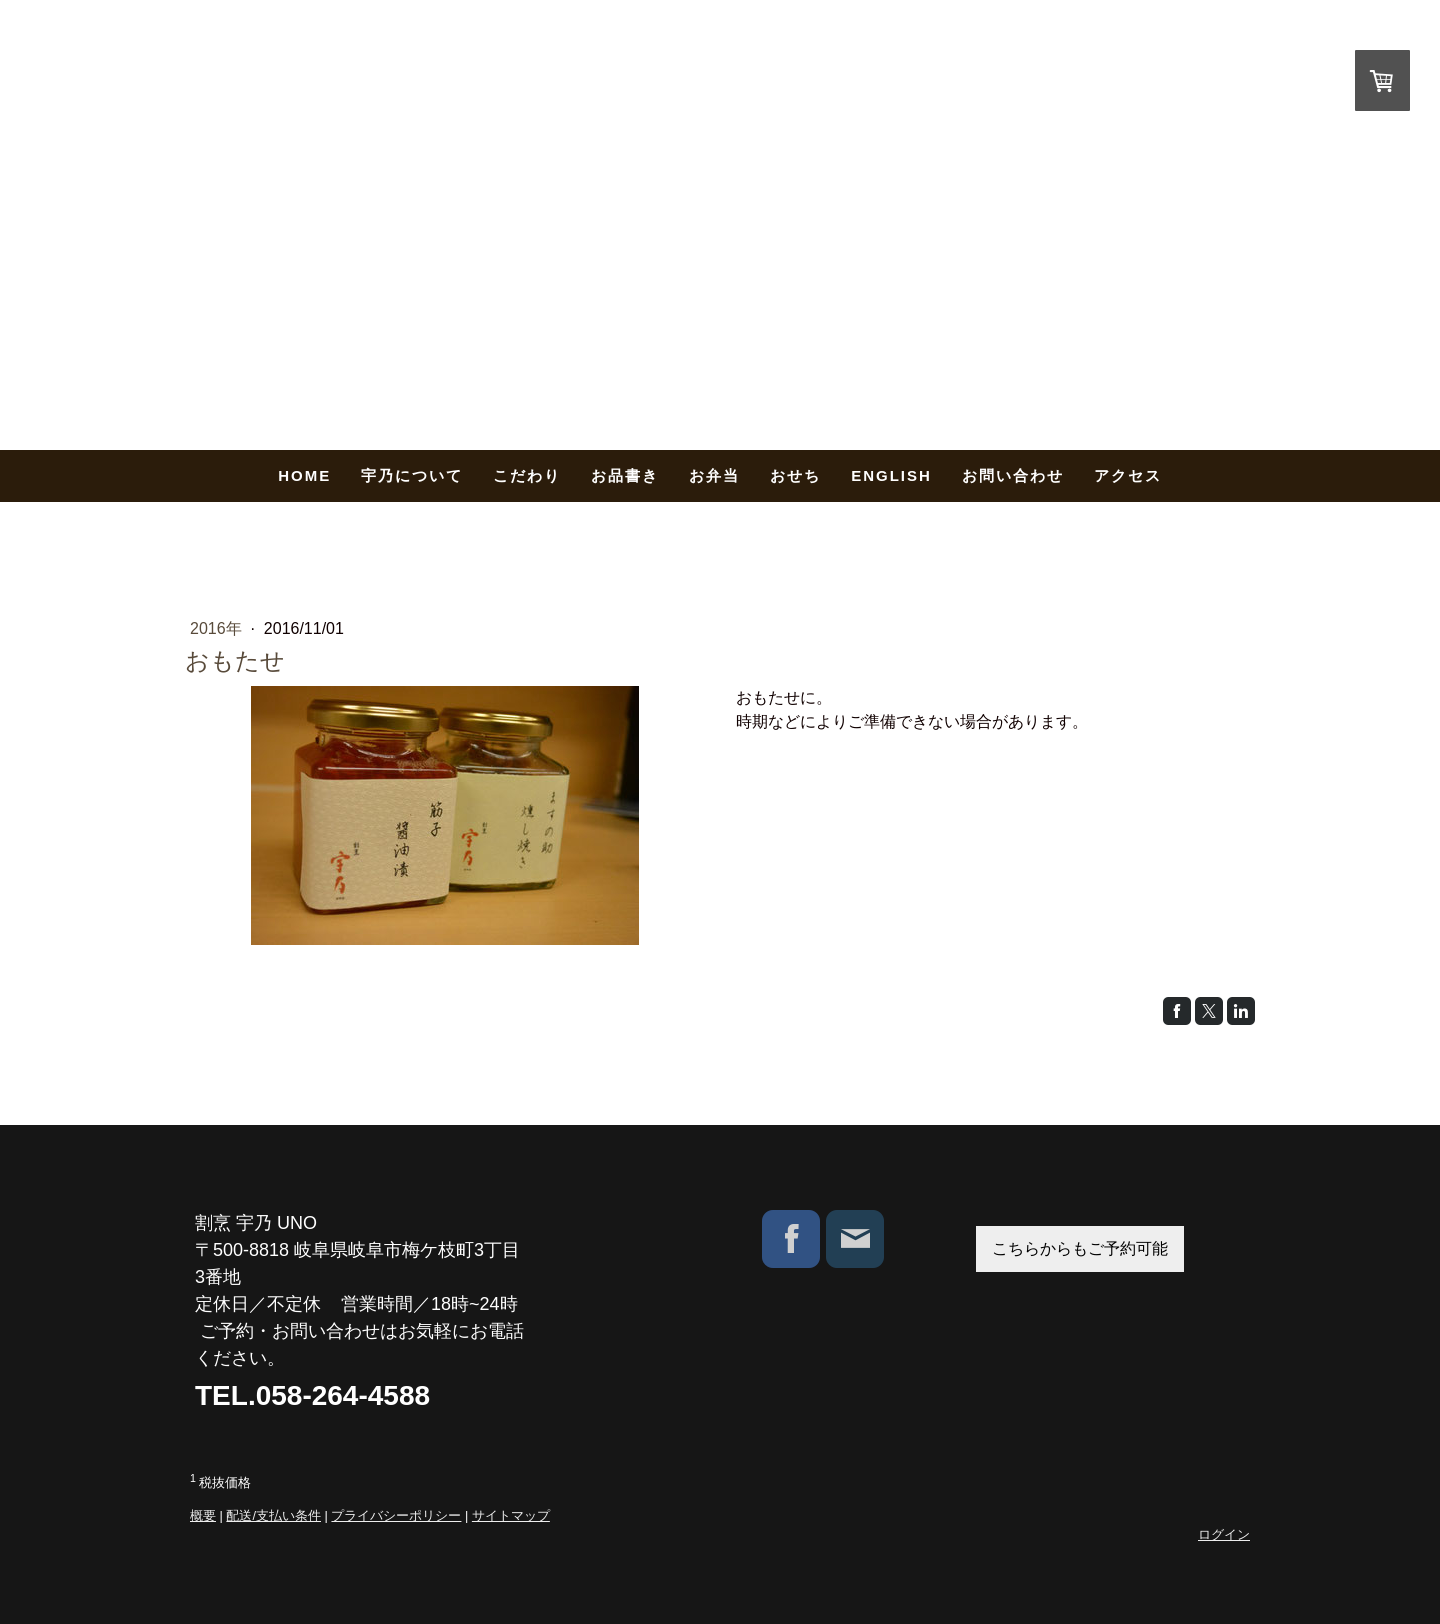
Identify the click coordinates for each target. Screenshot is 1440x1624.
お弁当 (714, 475)
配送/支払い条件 (273, 1515)
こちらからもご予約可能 (1080, 1248)
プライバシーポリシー (396, 1515)
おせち (795, 475)
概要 (203, 1515)
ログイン (1224, 1534)
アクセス (1128, 475)
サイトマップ (511, 1515)
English (891, 475)
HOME (304, 475)
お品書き (625, 475)
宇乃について (412, 475)
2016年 (218, 628)
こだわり (527, 475)
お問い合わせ (1013, 475)
